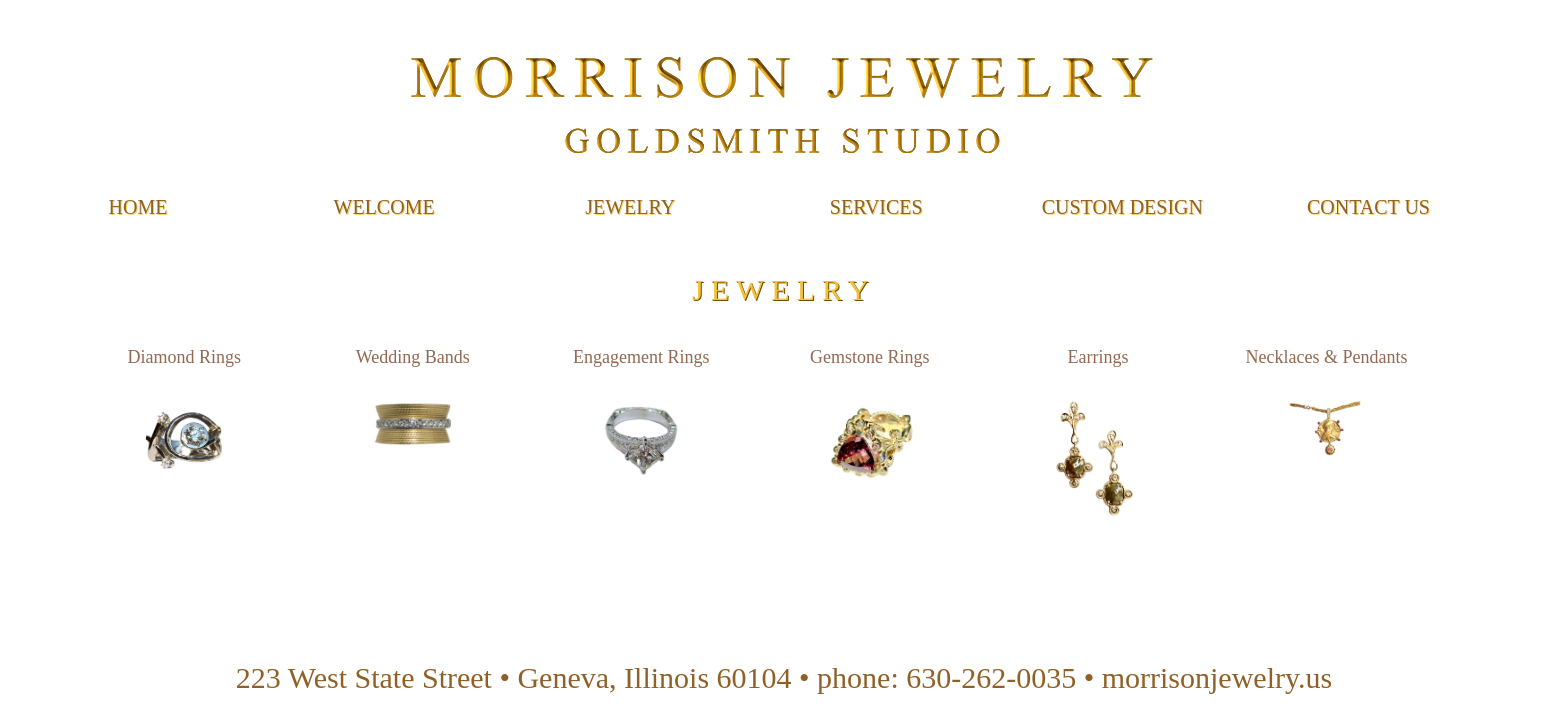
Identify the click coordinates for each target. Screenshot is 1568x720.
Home (138, 207)
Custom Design (1122, 207)
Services (876, 207)
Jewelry (630, 207)
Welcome (384, 207)
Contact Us (1368, 207)
